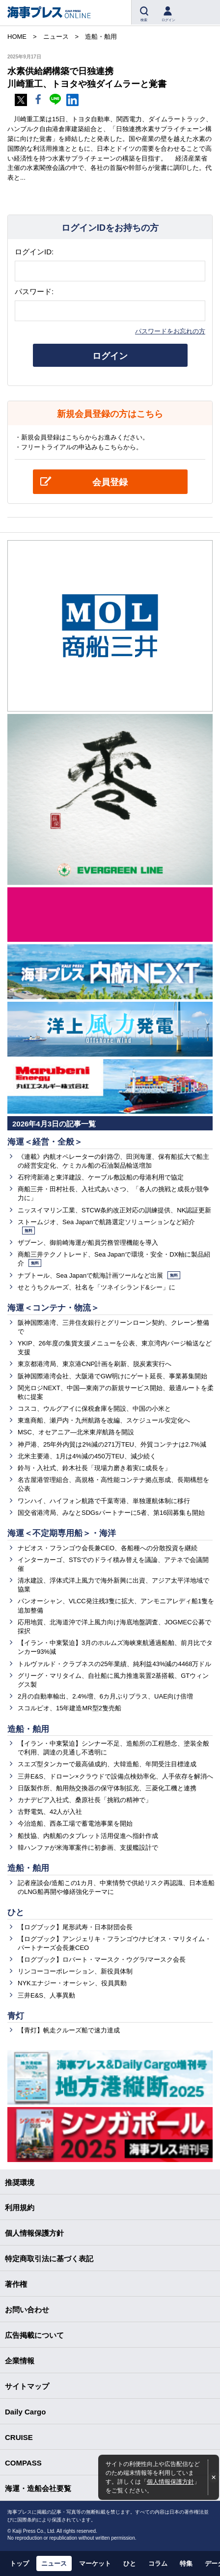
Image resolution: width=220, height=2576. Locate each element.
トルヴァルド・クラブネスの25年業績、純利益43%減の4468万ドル (114, 1664)
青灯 (15, 2016)
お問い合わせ (27, 2309)
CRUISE (19, 2437)
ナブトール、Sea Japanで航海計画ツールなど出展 (99, 1275)
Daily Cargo (25, 2412)
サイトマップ (27, 2386)
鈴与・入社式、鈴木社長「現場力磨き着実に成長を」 (94, 1468)
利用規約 (19, 2207)
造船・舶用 (28, 1729)
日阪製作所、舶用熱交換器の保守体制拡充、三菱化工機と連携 (107, 1788)
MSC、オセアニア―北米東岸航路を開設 (76, 1432)
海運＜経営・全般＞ (44, 1142)
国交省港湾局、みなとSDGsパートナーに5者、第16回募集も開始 (111, 1512)
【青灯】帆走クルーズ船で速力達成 (69, 2030)
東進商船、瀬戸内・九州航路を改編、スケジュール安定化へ (104, 1420)
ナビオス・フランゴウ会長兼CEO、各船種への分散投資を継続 (107, 1548)
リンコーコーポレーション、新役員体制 (75, 1971)
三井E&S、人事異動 (46, 1995)
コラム (157, 2563)
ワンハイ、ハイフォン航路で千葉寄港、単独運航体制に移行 (104, 1501)
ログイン (110, 356)
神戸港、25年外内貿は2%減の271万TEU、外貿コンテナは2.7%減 (112, 1444)
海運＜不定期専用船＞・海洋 (61, 1533)
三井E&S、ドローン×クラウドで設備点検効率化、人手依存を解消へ (115, 1776)
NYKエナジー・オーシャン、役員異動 (72, 1983)
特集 (186, 2563)
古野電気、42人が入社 (50, 1811)
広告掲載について (34, 2335)
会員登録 (110, 482)
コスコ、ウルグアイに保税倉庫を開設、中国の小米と (94, 1408)
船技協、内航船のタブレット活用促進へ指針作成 (88, 1835)
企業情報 (19, 2361)
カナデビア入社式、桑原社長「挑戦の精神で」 (85, 1800)
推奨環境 (19, 2182)
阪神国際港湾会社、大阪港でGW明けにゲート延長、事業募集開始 (112, 1376)
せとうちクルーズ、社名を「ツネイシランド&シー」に (96, 1287)
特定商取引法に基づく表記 (49, 2258)
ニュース (54, 2563)
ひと (15, 1912)
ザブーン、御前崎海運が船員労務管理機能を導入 (88, 1242)
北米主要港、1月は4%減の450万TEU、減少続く (87, 1456)
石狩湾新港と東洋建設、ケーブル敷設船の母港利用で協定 (101, 1177)
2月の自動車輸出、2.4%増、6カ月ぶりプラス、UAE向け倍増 (105, 1696)
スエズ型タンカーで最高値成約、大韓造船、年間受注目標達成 (107, 1764)
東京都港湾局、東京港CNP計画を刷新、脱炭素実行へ (94, 1364)
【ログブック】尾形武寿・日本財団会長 (75, 1927)
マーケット (95, 2563)
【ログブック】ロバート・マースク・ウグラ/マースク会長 (102, 1959)
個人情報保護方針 (170, 2481)
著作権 (16, 2284)
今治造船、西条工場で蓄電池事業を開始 (75, 1823)
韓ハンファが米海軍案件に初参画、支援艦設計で (88, 1847)
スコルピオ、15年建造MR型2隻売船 (69, 1708)
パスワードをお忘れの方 (170, 331)
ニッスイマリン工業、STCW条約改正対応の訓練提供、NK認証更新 (114, 1210)
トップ (19, 2563)
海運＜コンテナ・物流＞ (53, 1308)
